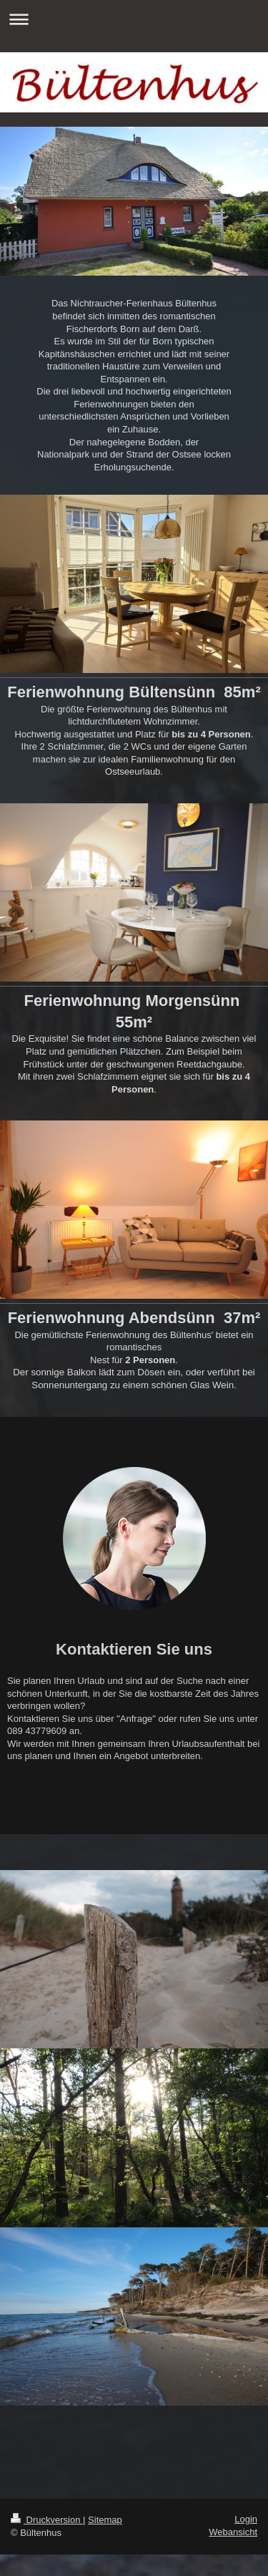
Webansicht (233, 2532)
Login (245, 2519)
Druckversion (47, 2519)
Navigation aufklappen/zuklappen (134, 19)
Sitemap (105, 2519)
